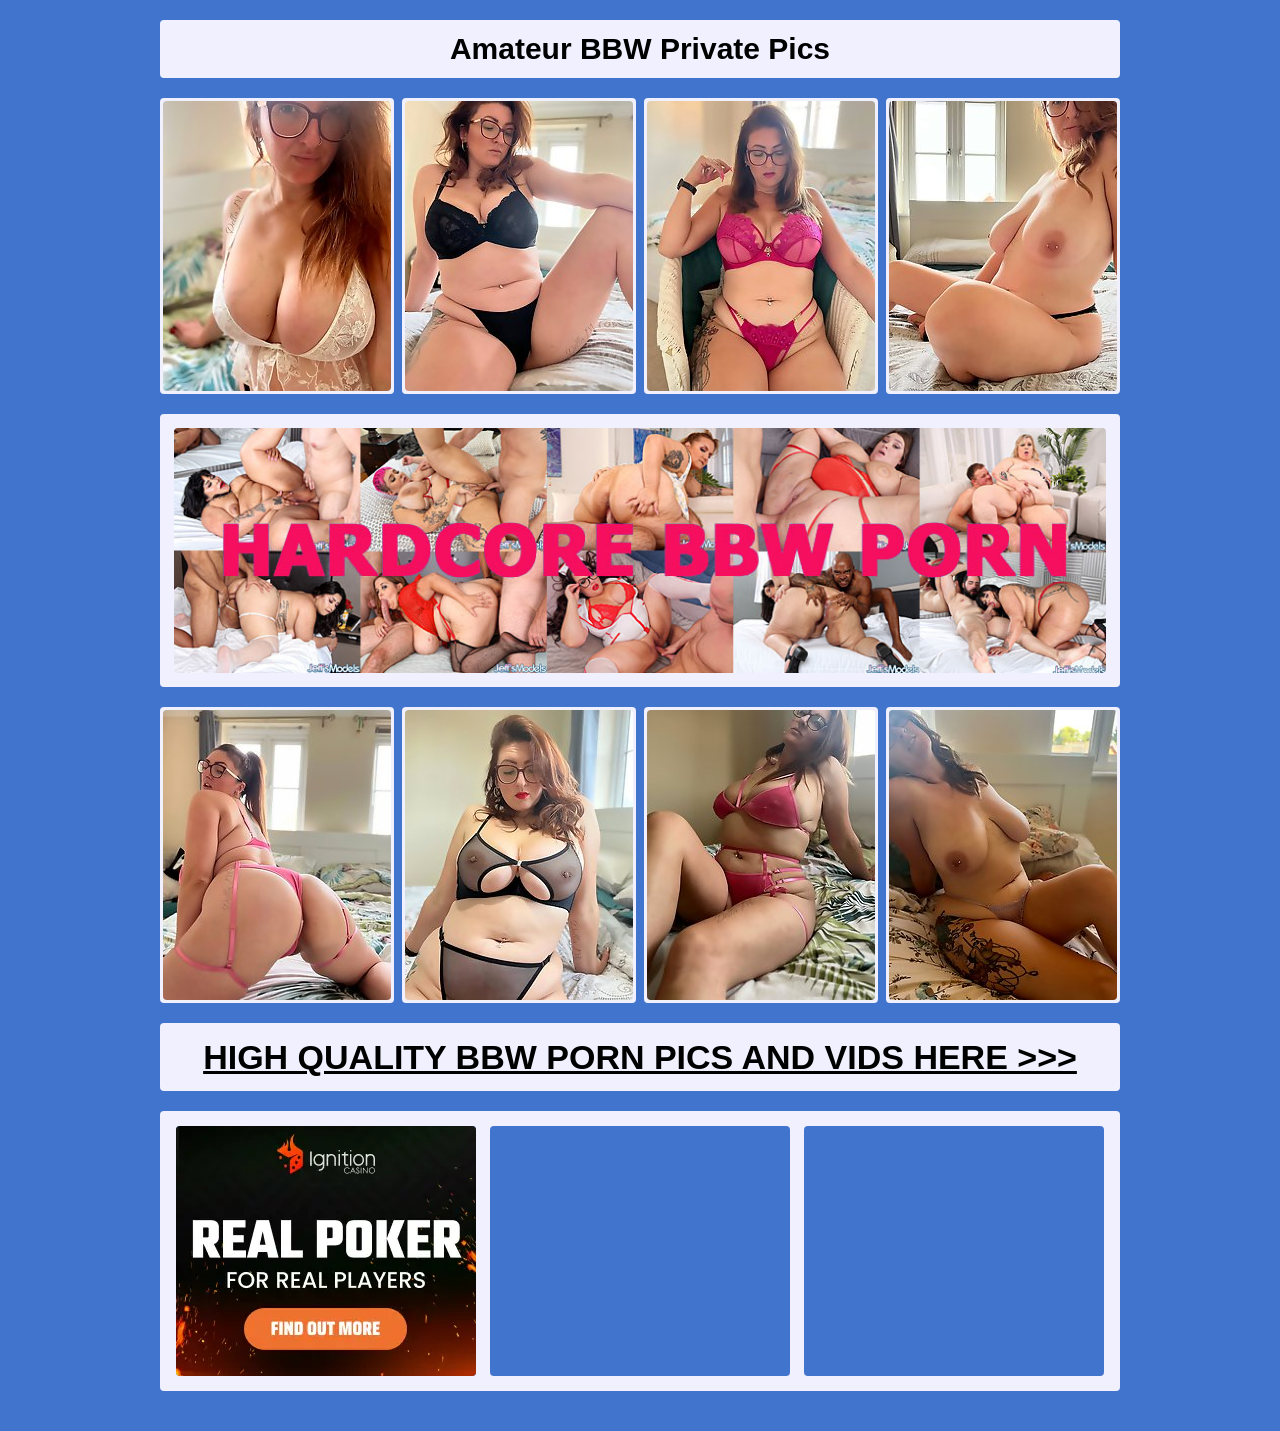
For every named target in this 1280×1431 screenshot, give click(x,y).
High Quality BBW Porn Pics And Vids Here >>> (640, 1057)
